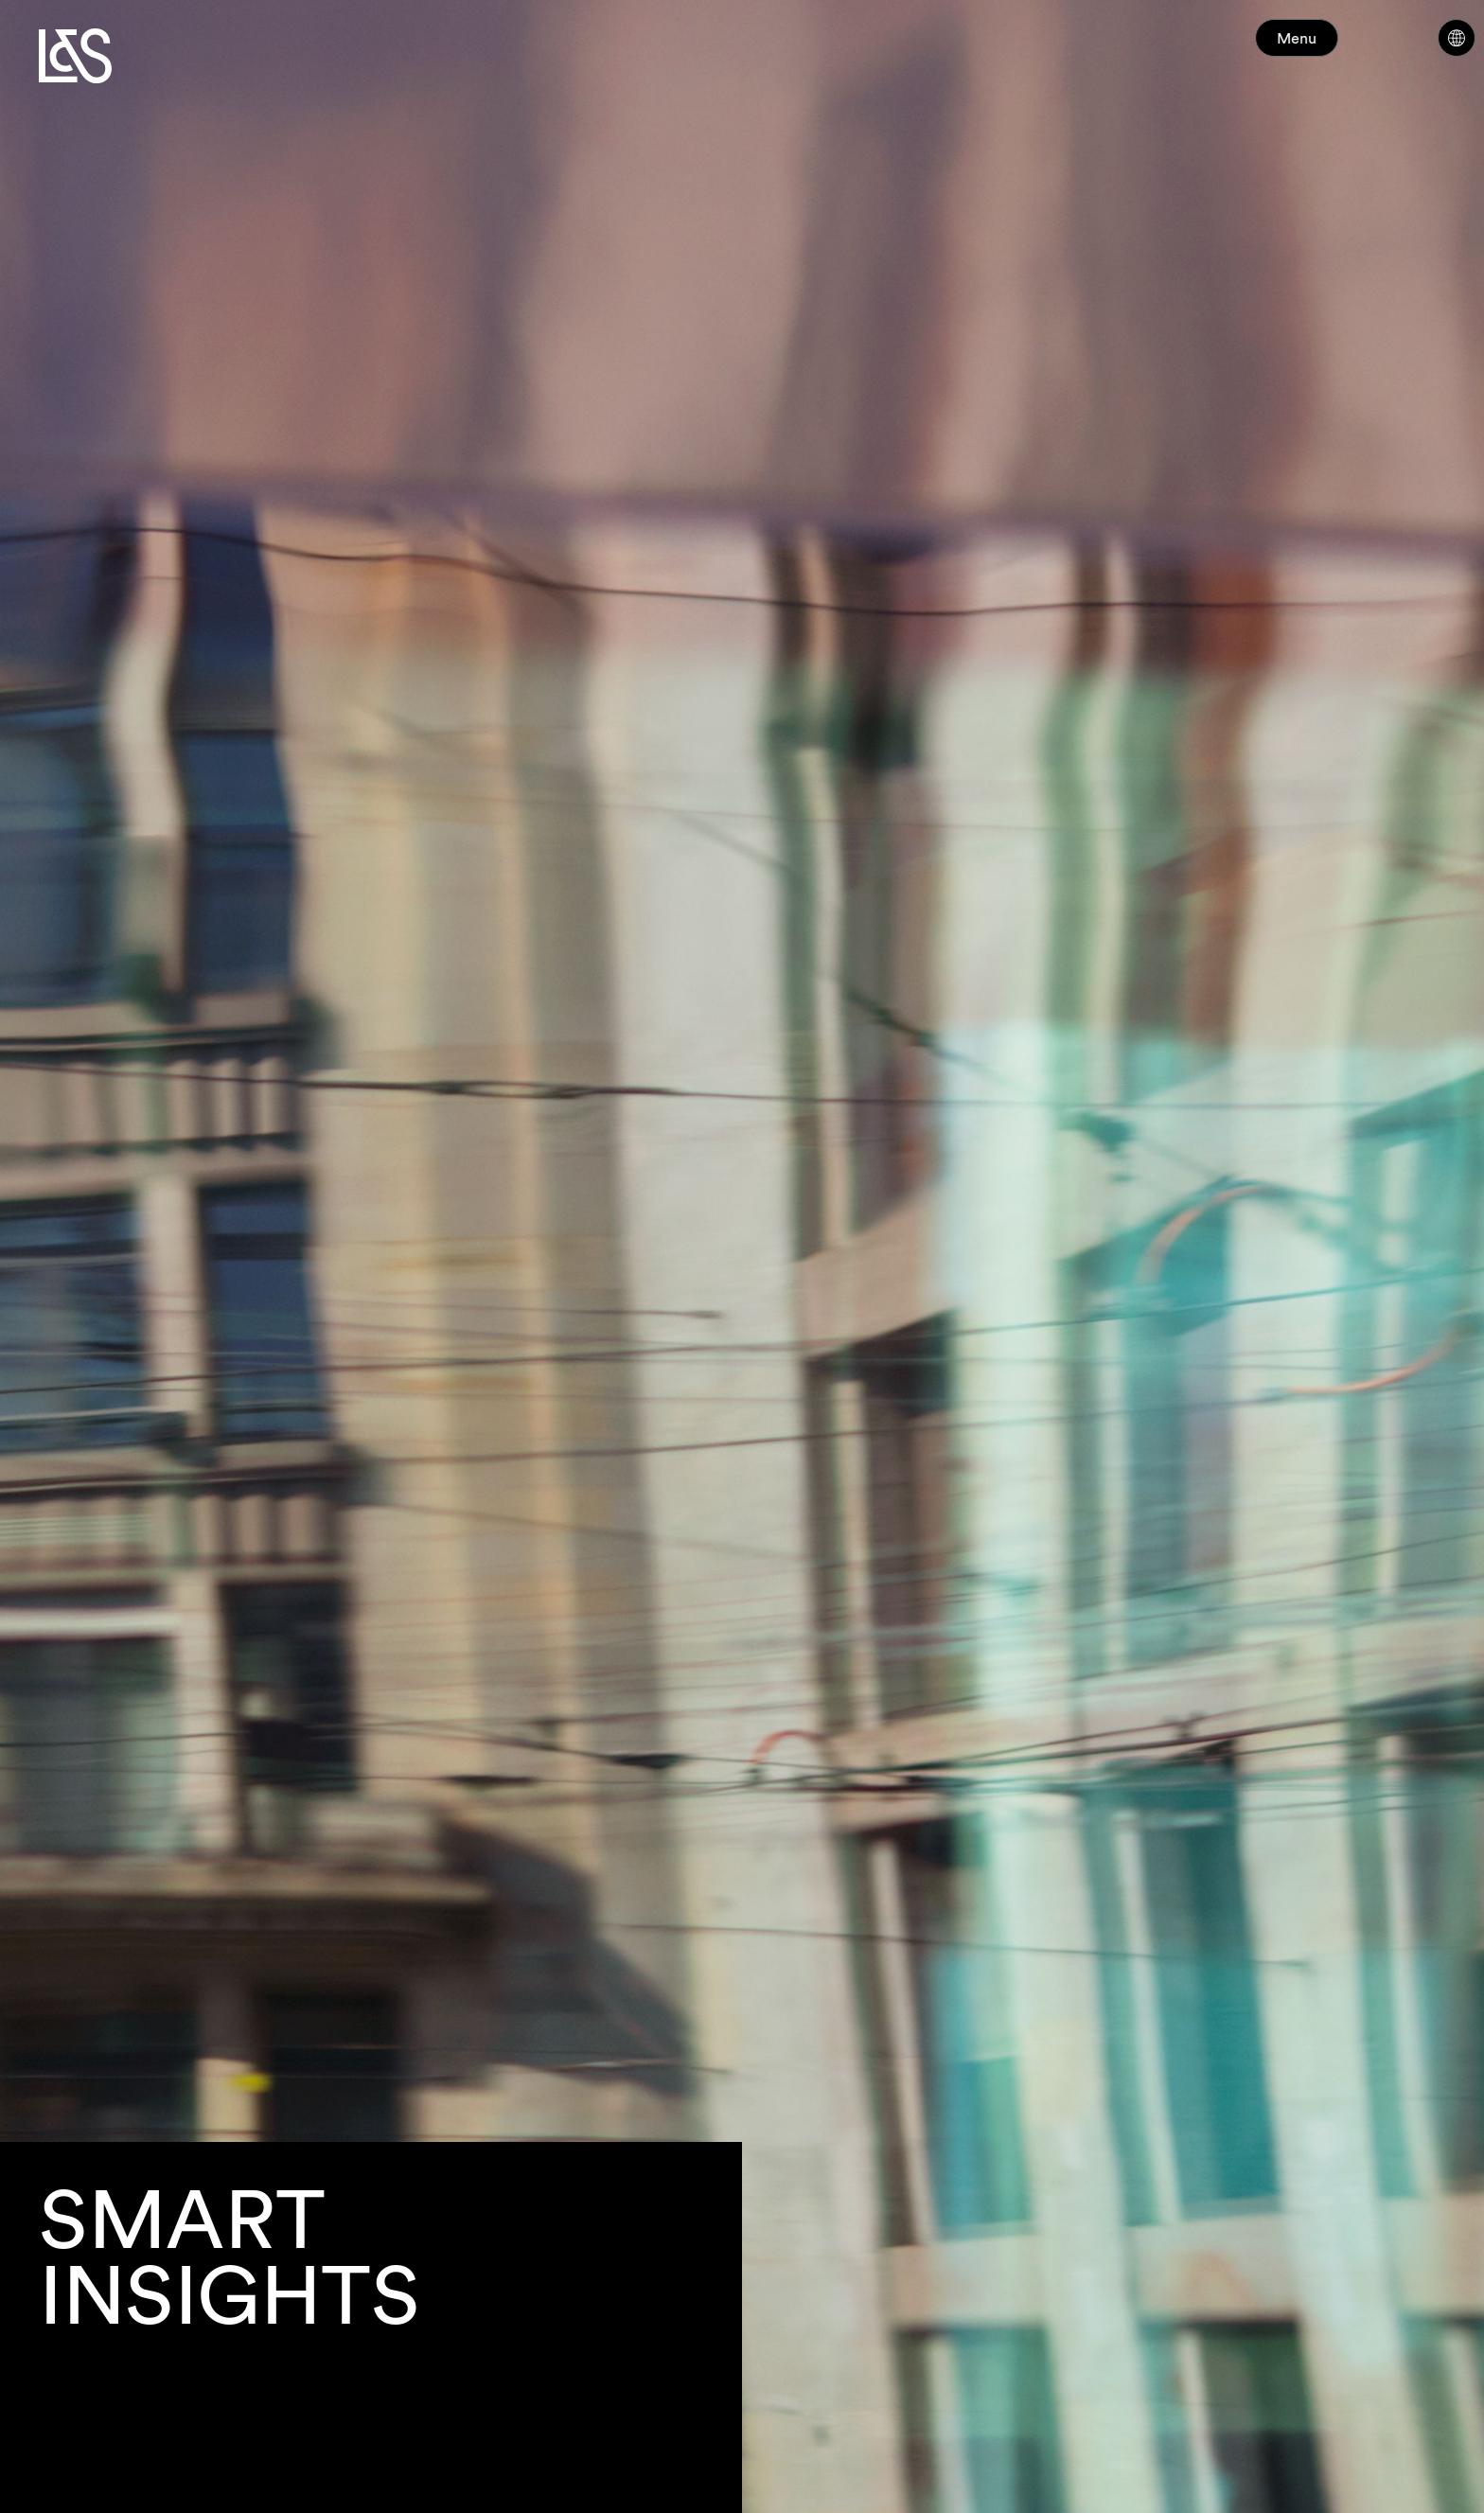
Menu (1330, 47)
